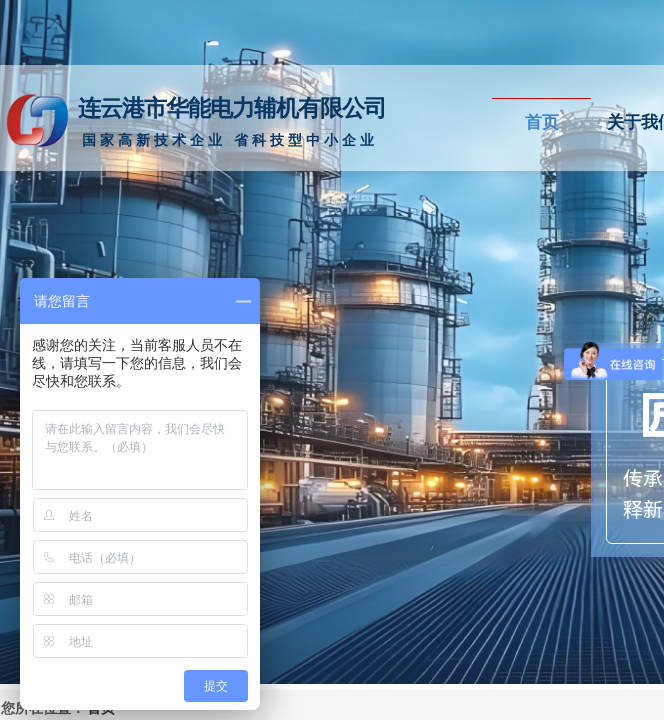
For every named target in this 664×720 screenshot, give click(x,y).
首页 (542, 122)
